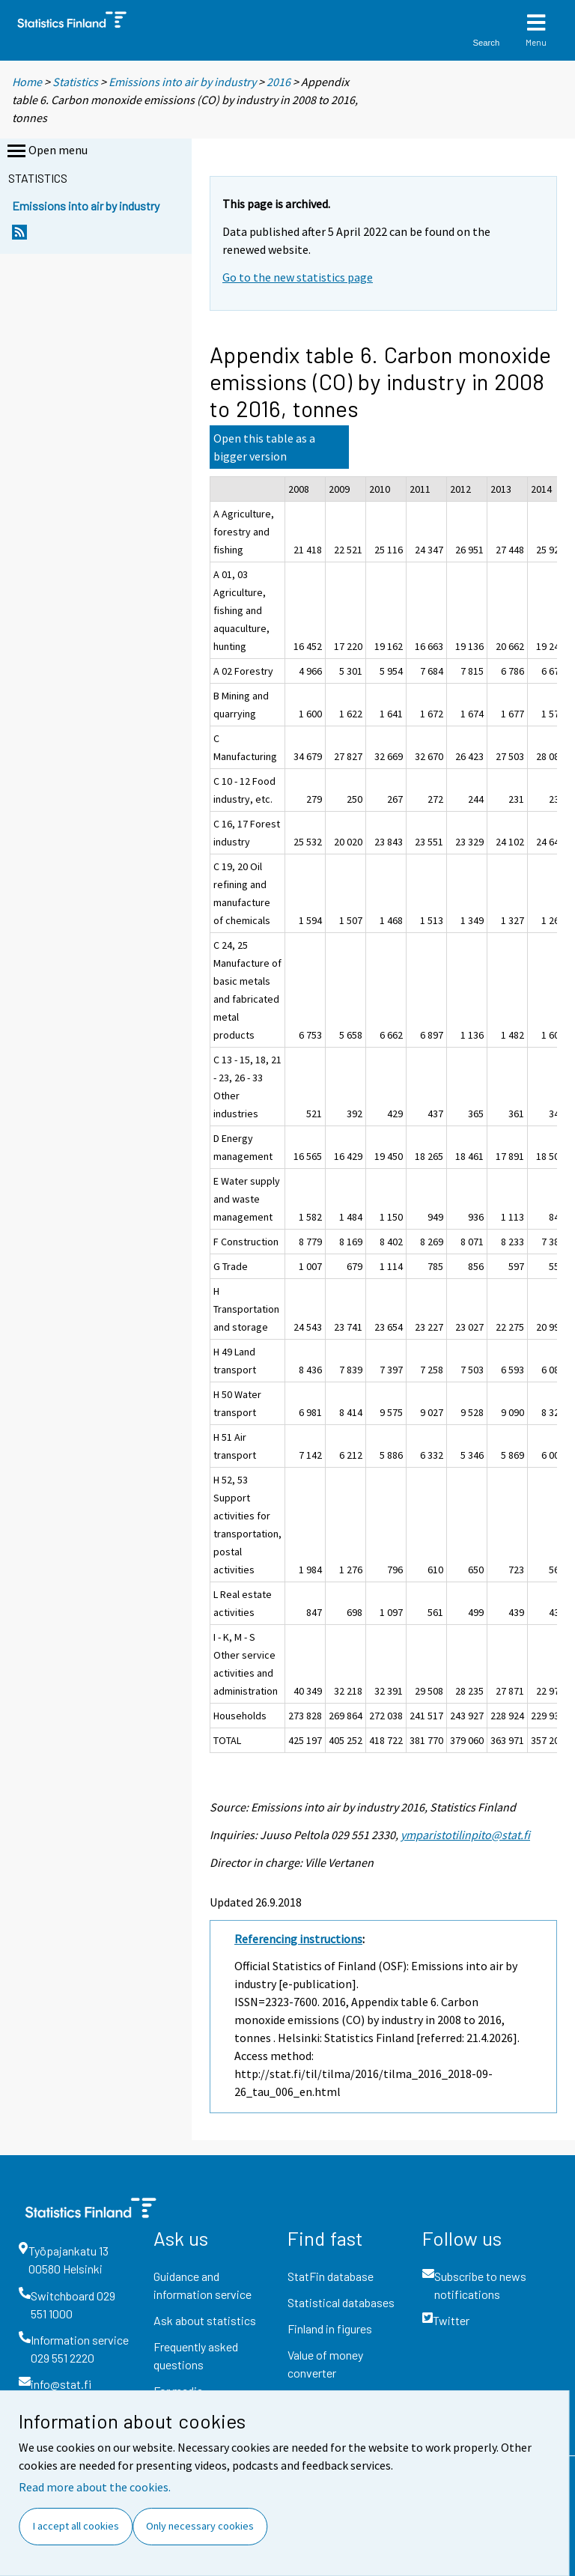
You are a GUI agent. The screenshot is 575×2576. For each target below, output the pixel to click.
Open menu (46, 151)
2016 (278, 81)
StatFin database (331, 2276)
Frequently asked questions (195, 2355)
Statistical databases (341, 2302)
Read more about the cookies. (95, 2486)
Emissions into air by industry (182, 81)
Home (27, 81)
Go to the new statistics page (297, 277)
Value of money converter (325, 2364)
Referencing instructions (298, 1938)
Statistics (75, 81)
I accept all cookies (76, 2526)
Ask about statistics (204, 2320)
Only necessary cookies (200, 2526)
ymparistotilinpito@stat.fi (465, 1834)
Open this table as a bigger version (264, 447)
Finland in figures (330, 2328)
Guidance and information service (202, 2285)
